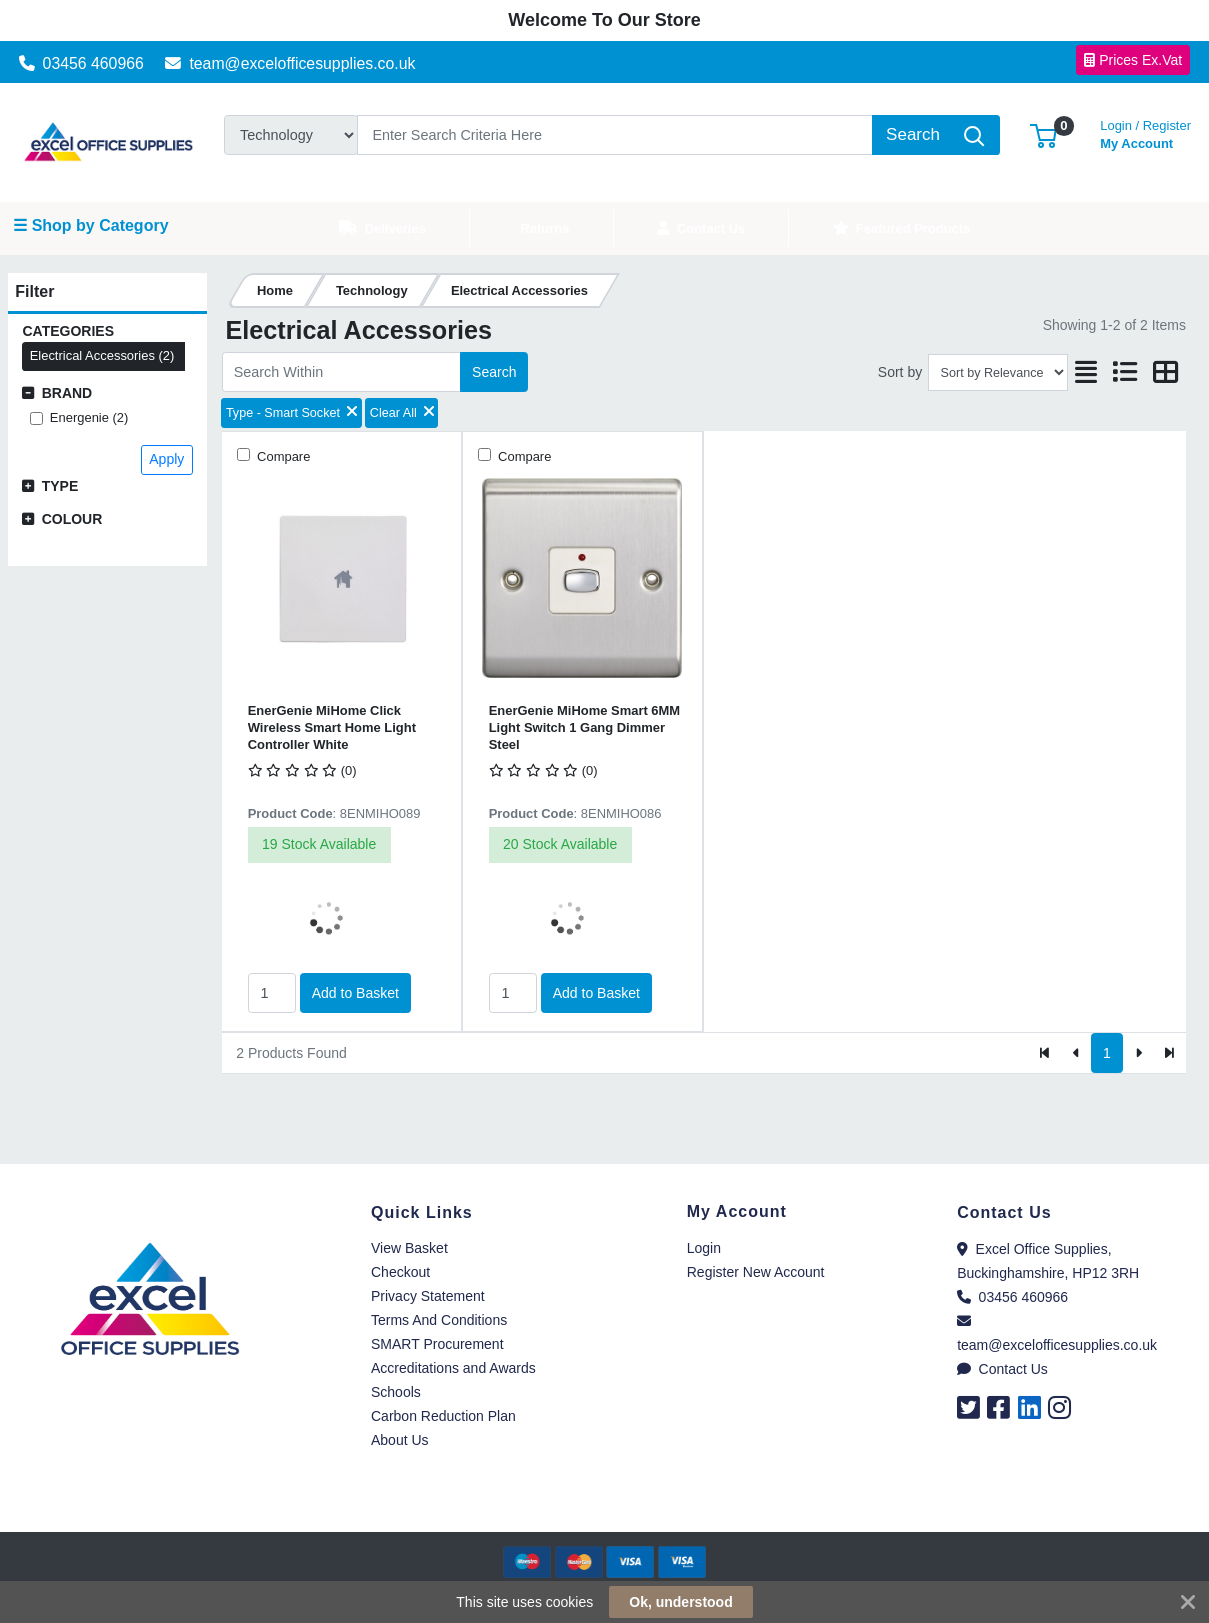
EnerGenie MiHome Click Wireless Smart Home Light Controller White (332, 728)
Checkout (400, 1272)
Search (494, 372)
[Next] (1138, 1053)
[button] (1043, 134)
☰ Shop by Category (90, 225)
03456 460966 (81, 63)
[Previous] (1076, 1053)
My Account (1145, 132)
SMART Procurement (437, 1344)
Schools (396, 1392)
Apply (166, 459)
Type (60, 486)
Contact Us (1002, 1369)
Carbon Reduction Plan (443, 1416)
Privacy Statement (428, 1296)
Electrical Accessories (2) (102, 355)
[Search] (615, 135)
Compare (282, 456)
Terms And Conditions (439, 1320)
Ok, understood (680, 1602)
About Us (400, 1440)
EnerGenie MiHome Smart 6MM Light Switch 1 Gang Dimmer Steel (584, 728)
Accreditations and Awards (453, 1368)
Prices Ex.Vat (1133, 60)
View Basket (409, 1248)
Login (704, 1248)
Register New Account (756, 1272)
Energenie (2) (89, 417)
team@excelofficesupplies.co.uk (290, 63)
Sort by (900, 372)
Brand (67, 393)
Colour (72, 519)
